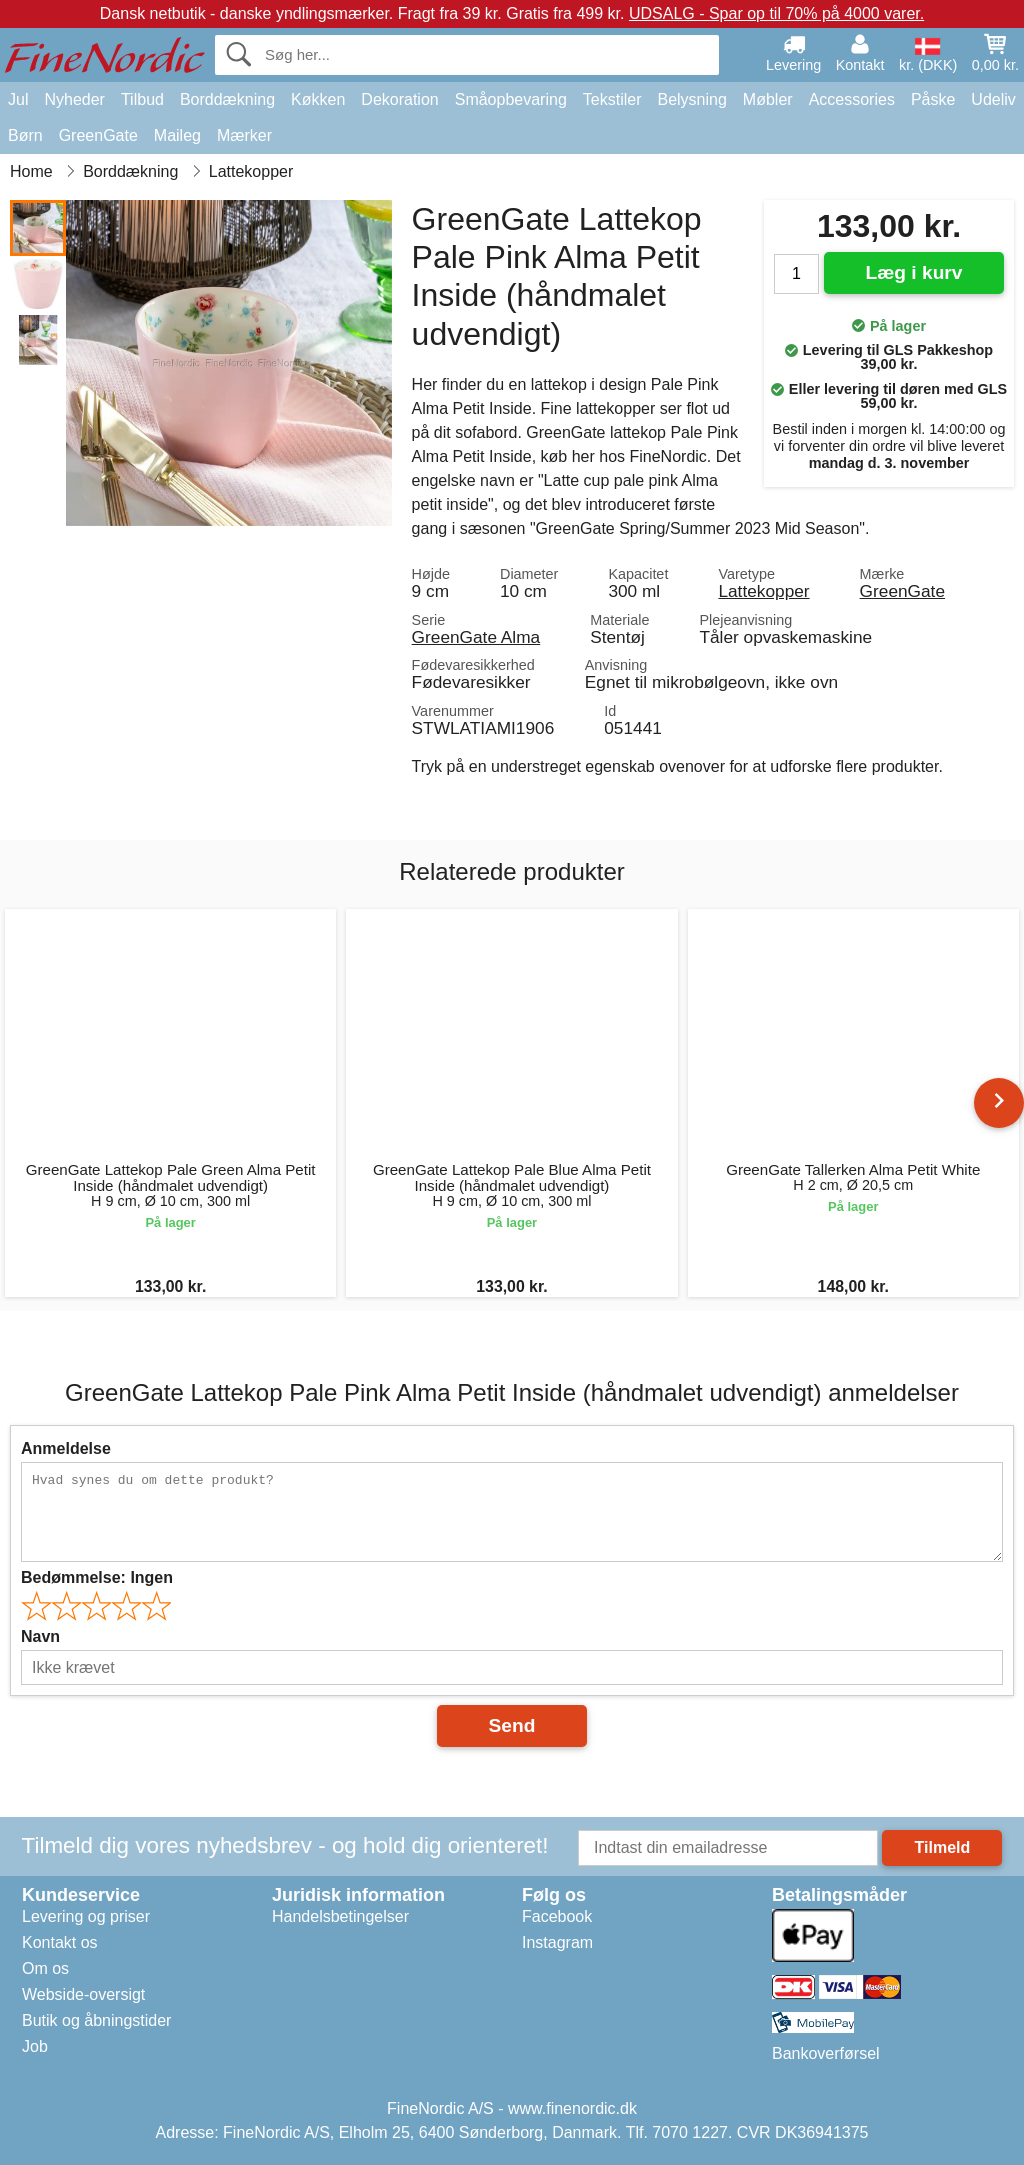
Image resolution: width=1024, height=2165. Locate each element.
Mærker (244, 135)
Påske (933, 99)
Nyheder (74, 99)
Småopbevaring (511, 99)
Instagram (557, 1942)
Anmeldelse (66, 1448)
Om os (45, 1968)
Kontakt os (60, 1942)
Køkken (318, 99)
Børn (25, 135)
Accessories (852, 99)
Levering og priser (86, 1916)
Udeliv (993, 99)
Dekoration (399, 99)
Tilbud (142, 99)
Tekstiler (612, 99)
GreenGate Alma (476, 637)
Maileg (177, 135)
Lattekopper (763, 591)
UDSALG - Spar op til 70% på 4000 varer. (776, 13)
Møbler (768, 99)
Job (35, 2046)
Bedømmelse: (97, 1577)
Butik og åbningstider (96, 2020)
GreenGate (98, 135)
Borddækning (227, 99)
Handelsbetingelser (340, 1916)
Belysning (691, 99)
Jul (18, 99)
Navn (40, 1636)
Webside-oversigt (83, 1994)
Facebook (557, 1916)
